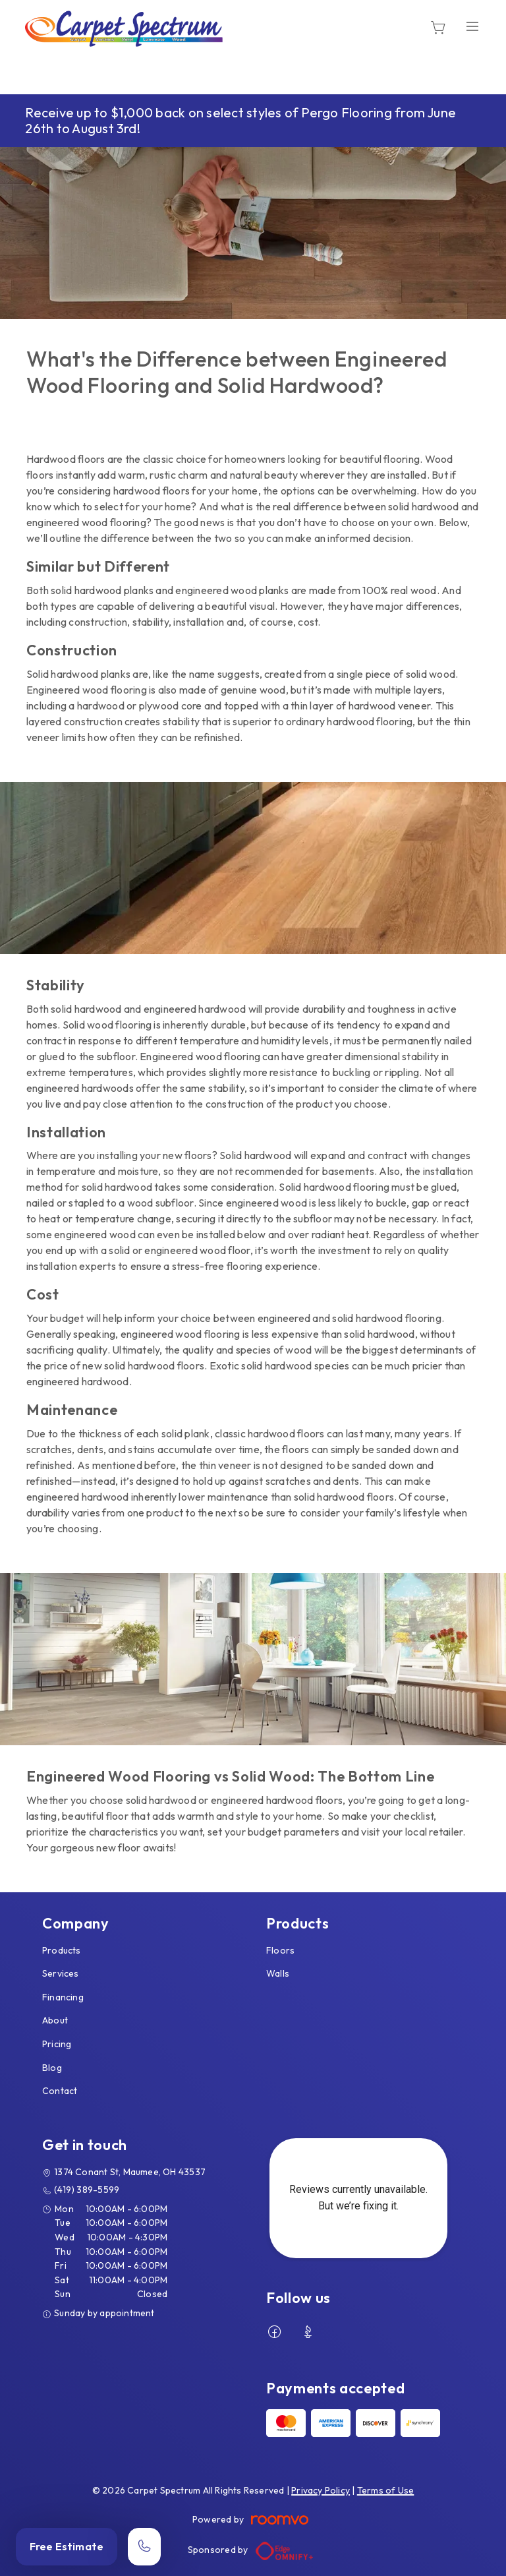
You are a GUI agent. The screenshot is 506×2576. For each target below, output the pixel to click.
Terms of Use (385, 2490)
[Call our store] (144, 2546)
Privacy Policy (320, 2490)
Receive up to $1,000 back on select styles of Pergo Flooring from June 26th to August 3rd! (240, 120)
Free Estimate (66, 2546)
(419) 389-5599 (86, 2190)
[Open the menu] (472, 27)
